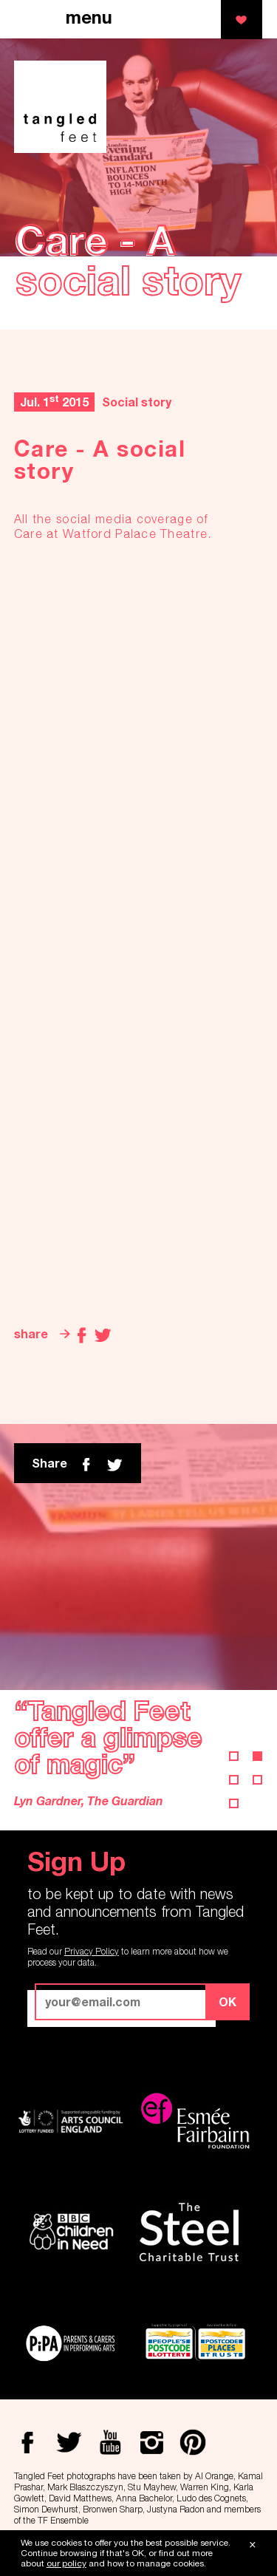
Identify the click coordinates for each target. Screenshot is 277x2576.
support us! (241, 19)
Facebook (82, 1335)
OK (227, 2001)
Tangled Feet (60, 107)
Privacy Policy (91, 1951)
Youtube (110, 2442)
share (31, 1333)
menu (89, 17)
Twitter (103, 1335)
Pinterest (192, 2442)
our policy (66, 2563)
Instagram (151, 2442)
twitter (114, 1464)
